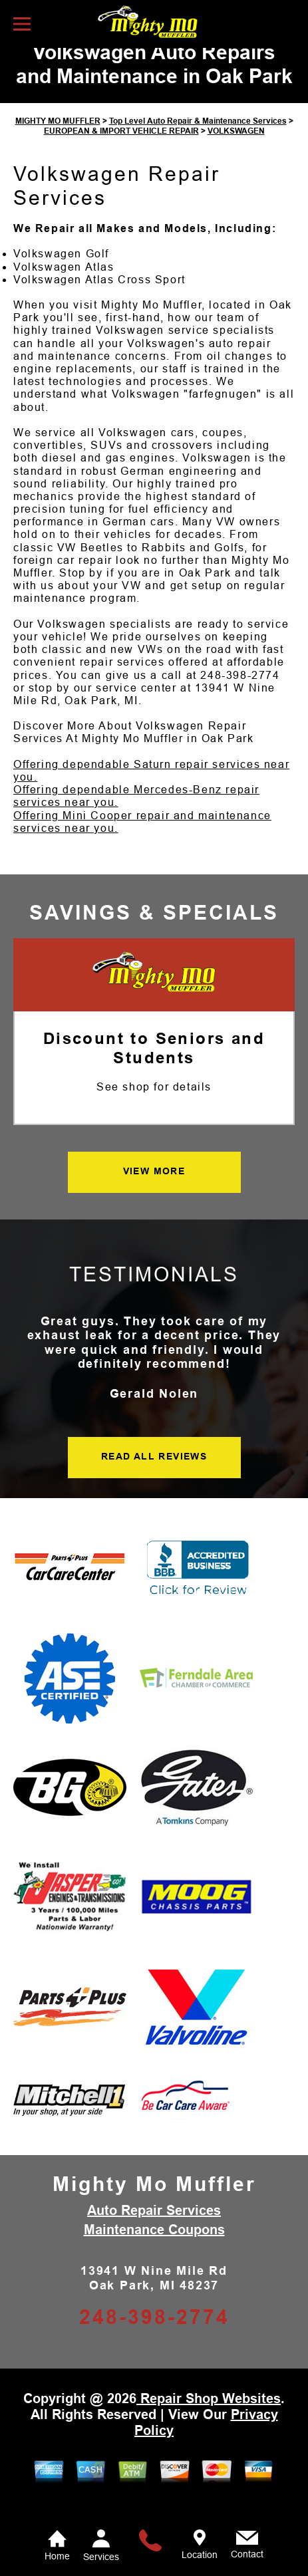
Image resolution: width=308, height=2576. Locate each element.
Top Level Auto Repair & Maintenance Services (198, 143)
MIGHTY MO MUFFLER (57, 143)
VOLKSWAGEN (236, 152)
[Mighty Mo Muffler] (154, 994)
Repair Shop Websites (208, 2420)
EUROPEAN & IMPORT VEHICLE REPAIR (121, 152)
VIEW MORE (154, 1192)
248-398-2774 (239, 696)
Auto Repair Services (154, 2232)
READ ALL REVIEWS (154, 1478)
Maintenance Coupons (154, 2251)
